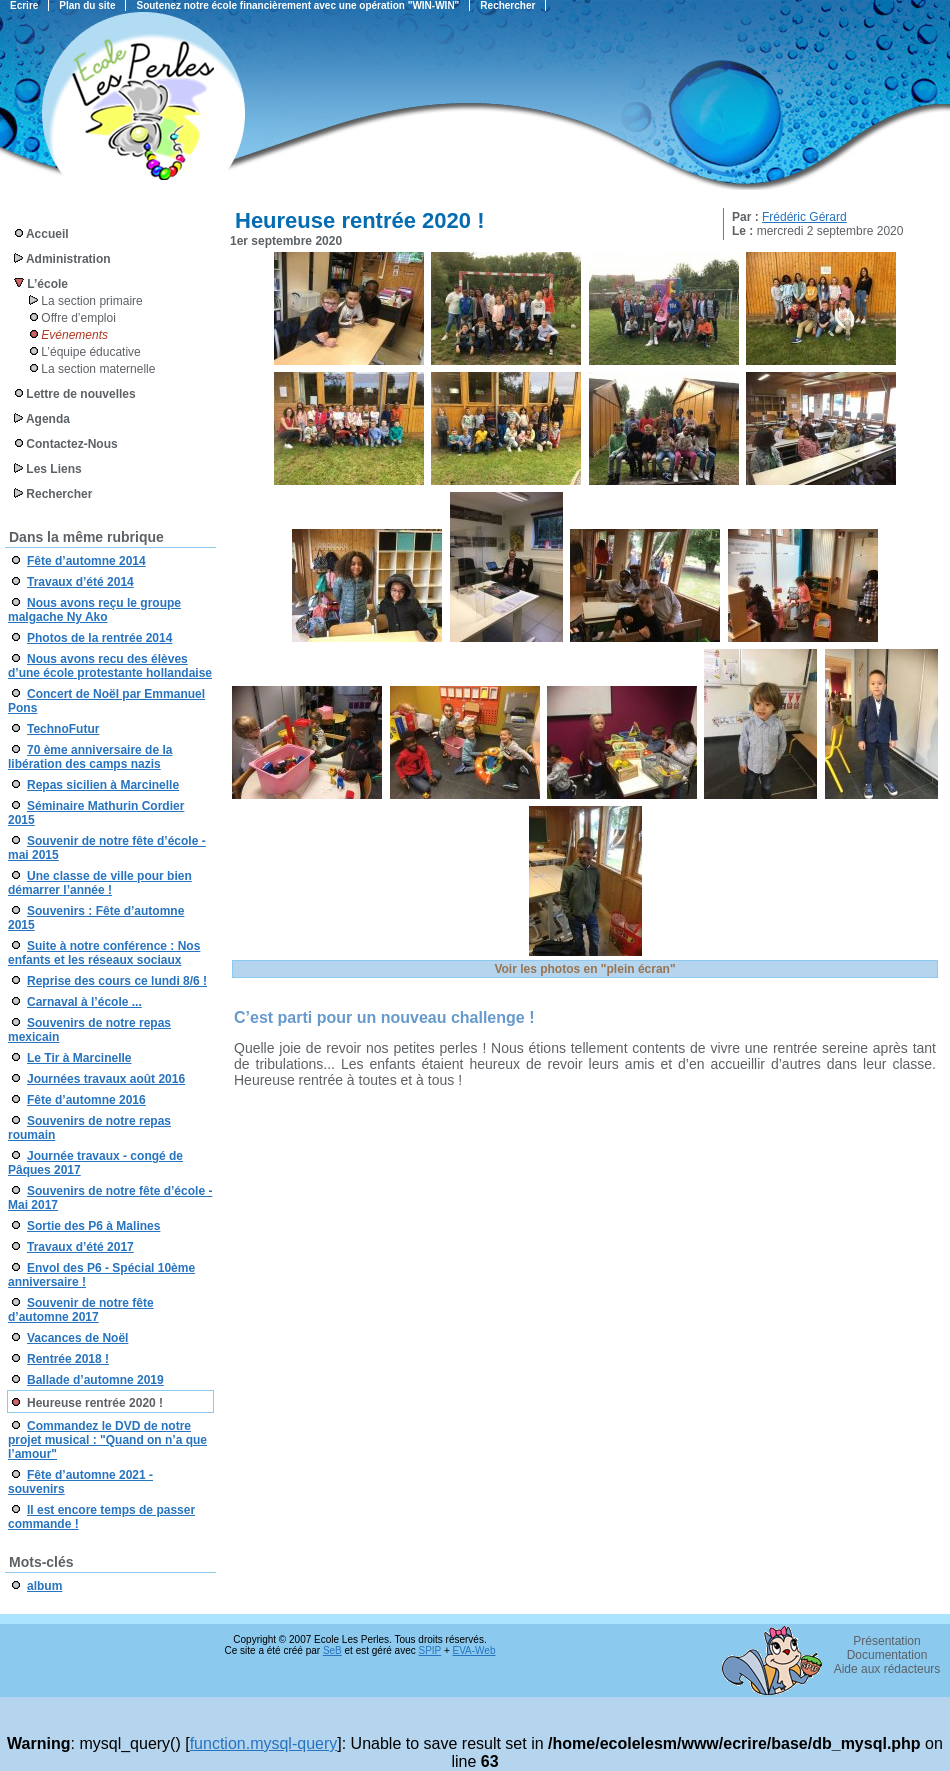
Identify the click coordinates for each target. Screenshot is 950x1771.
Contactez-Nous (71, 444)
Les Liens (53, 469)
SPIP (430, 1650)
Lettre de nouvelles (80, 394)
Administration (68, 259)
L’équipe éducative (90, 352)
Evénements (74, 335)
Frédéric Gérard (804, 217)
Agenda (48, 419)
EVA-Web (474, 1650)
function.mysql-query (264, 1743)
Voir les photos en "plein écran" (584, 969)
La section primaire (91, 301)
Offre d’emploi (78, 318)
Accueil (47, 234)
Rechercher (59, 494)
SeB (332, 1650)
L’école (47, 284)
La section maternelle (98, 369)
